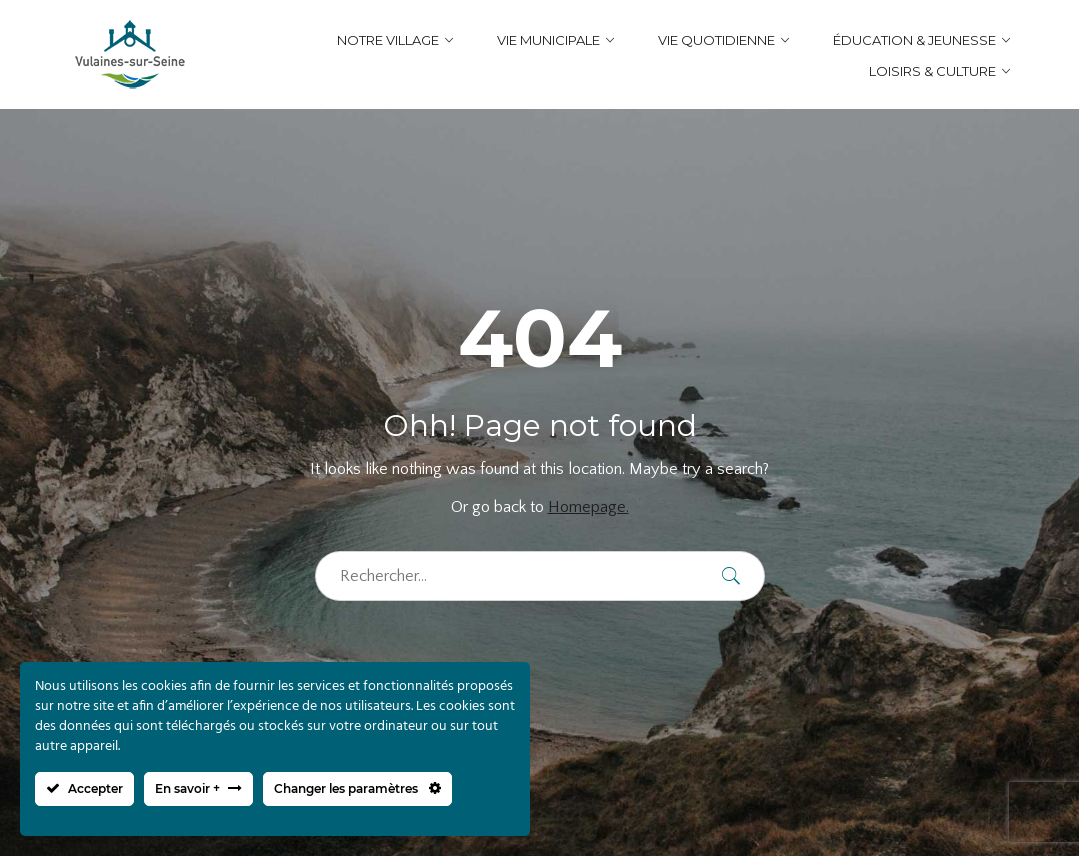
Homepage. (588, 507)
